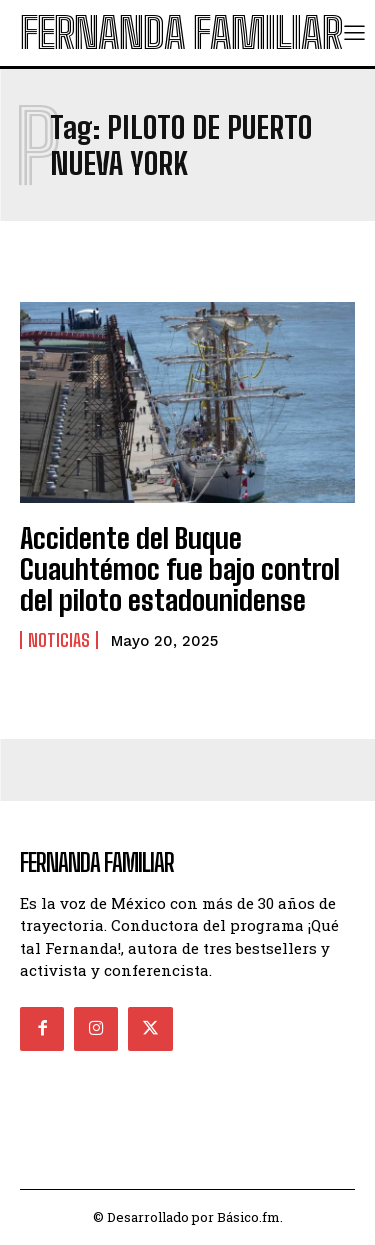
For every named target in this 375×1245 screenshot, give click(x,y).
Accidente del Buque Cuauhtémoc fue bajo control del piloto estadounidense (180, 569)
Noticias (59, 640)
